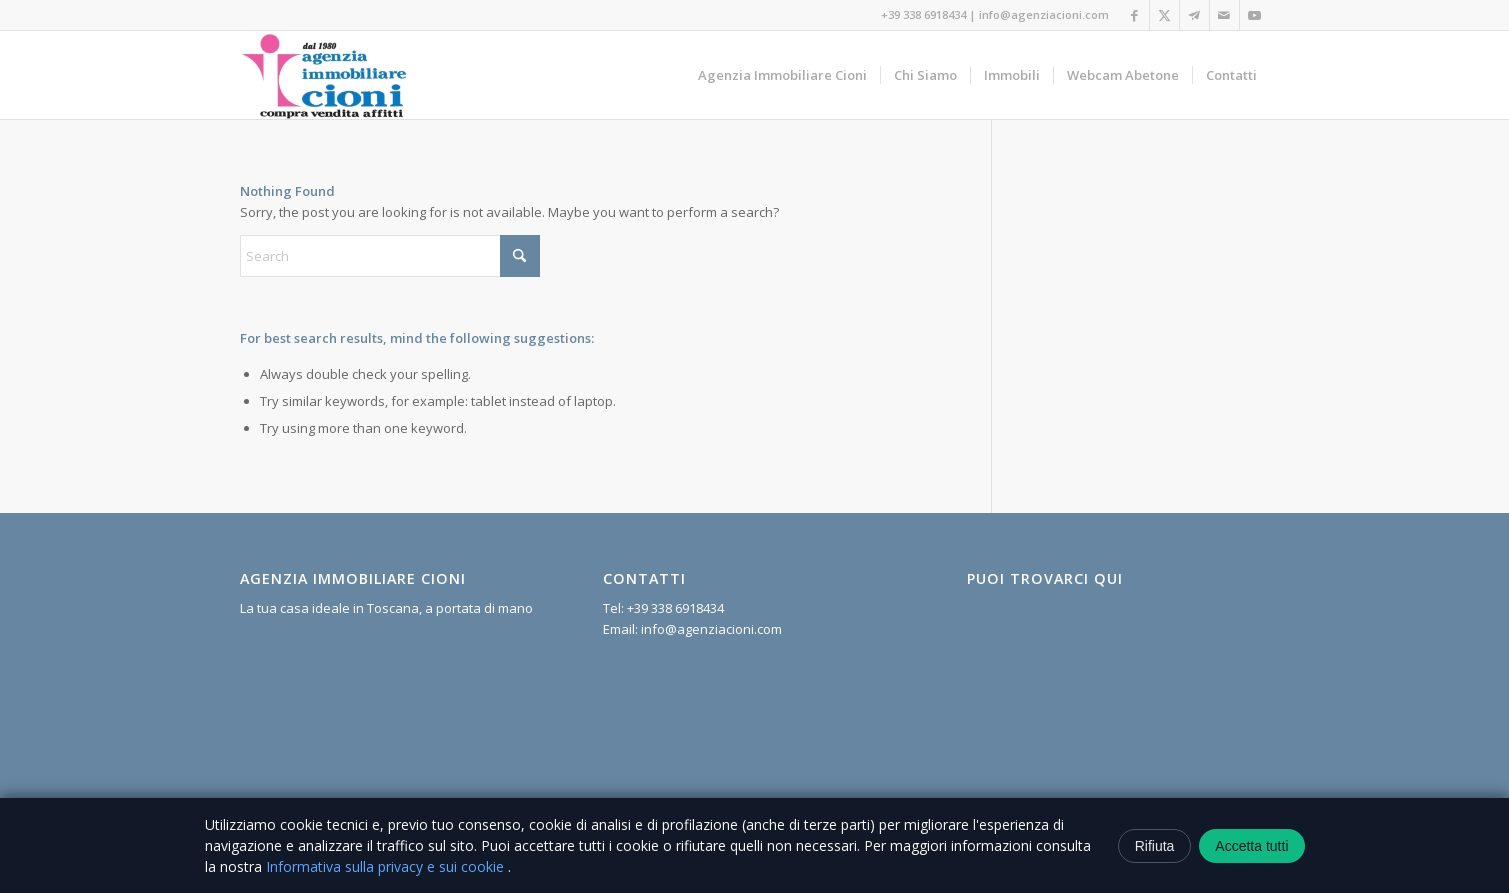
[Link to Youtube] (1255, 15)
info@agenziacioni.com (1044, 14)
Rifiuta (1155, 846)
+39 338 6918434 (923, 14)
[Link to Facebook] (1134, 15)
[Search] (390, 256)
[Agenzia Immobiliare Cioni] (325, 75)
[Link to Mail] (1224, 15)
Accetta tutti (1251, 846)
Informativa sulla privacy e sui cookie (387, 866)
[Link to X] (1164, 15)
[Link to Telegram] (1194, 15)
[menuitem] (782, 75)
